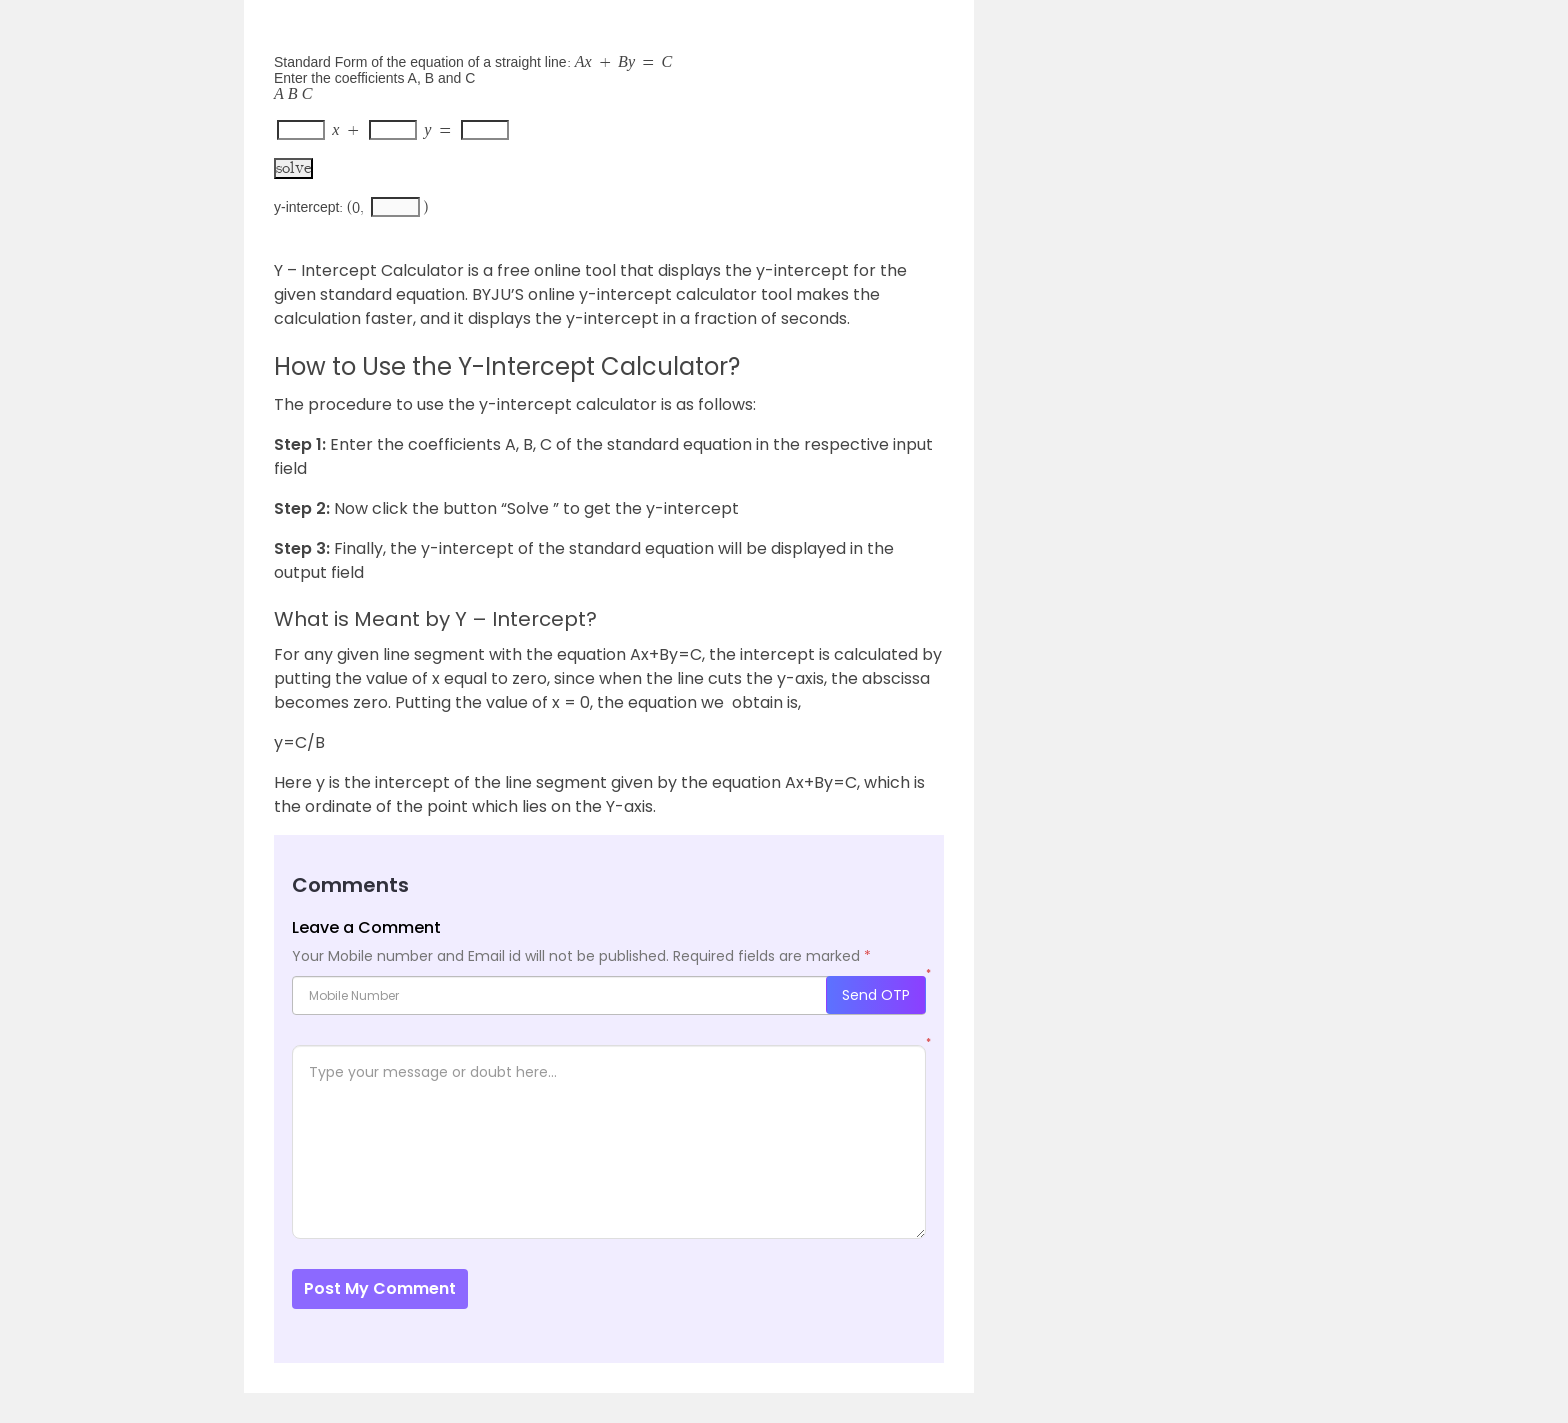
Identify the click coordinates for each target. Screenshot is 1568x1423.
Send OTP (876, 995)
